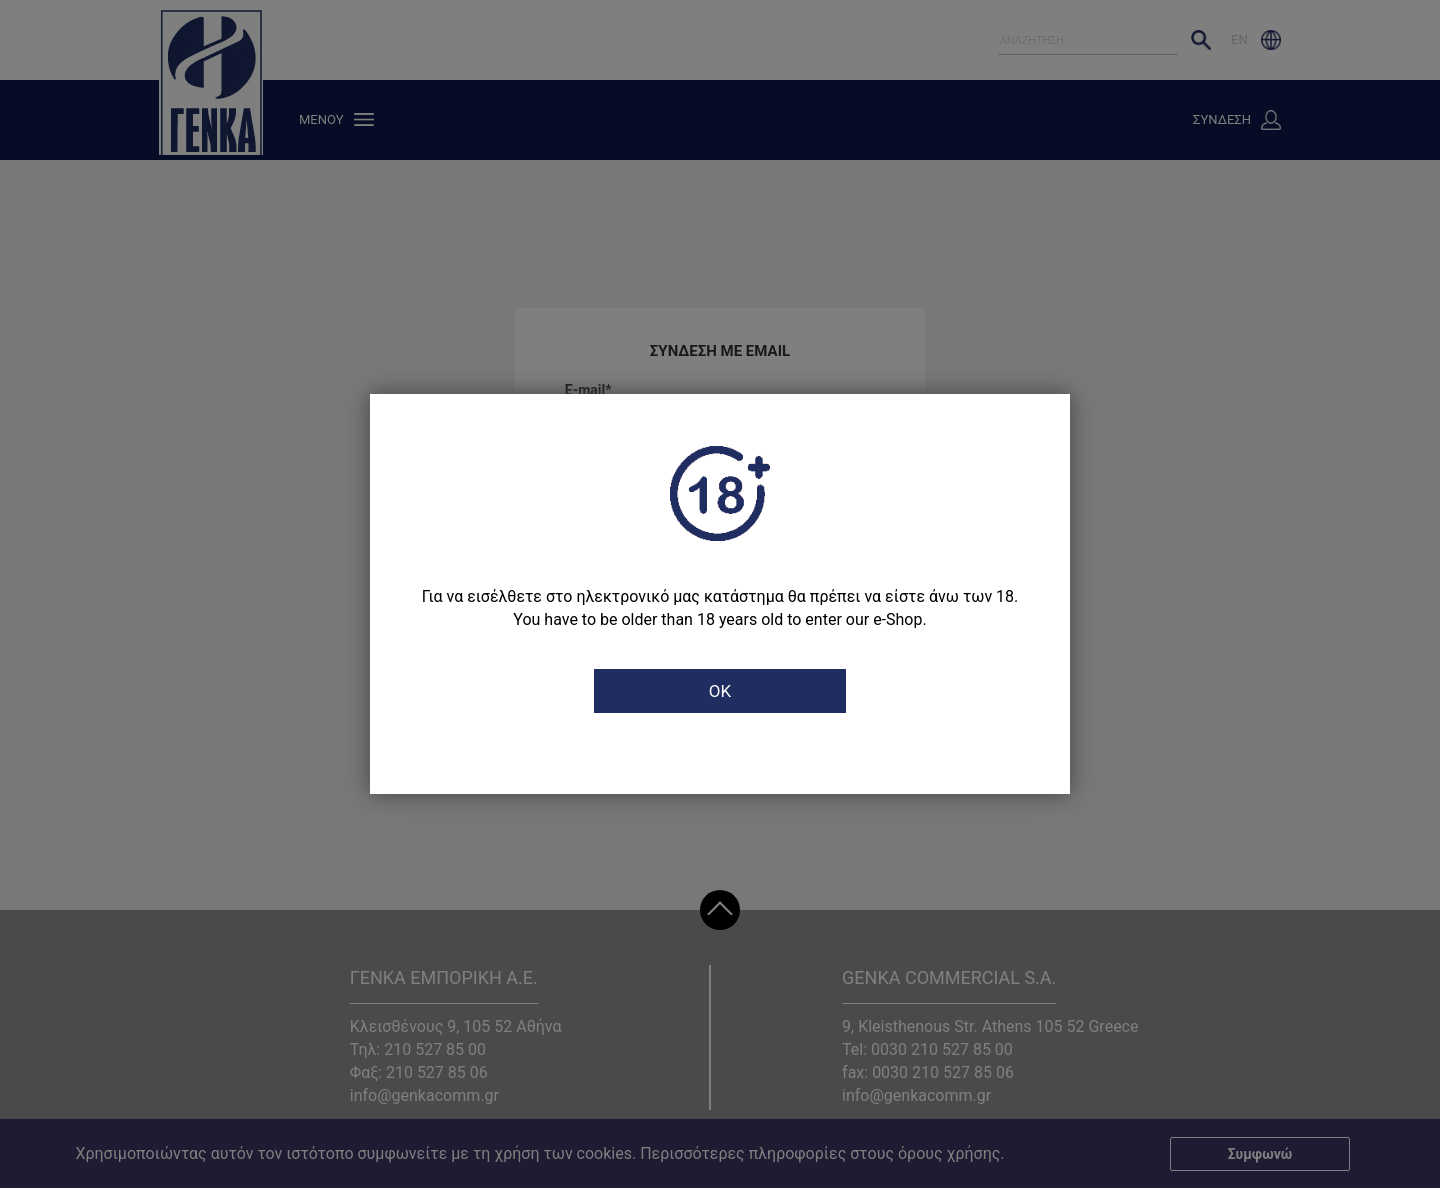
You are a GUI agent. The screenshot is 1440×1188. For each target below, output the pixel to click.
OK (720, 691)
